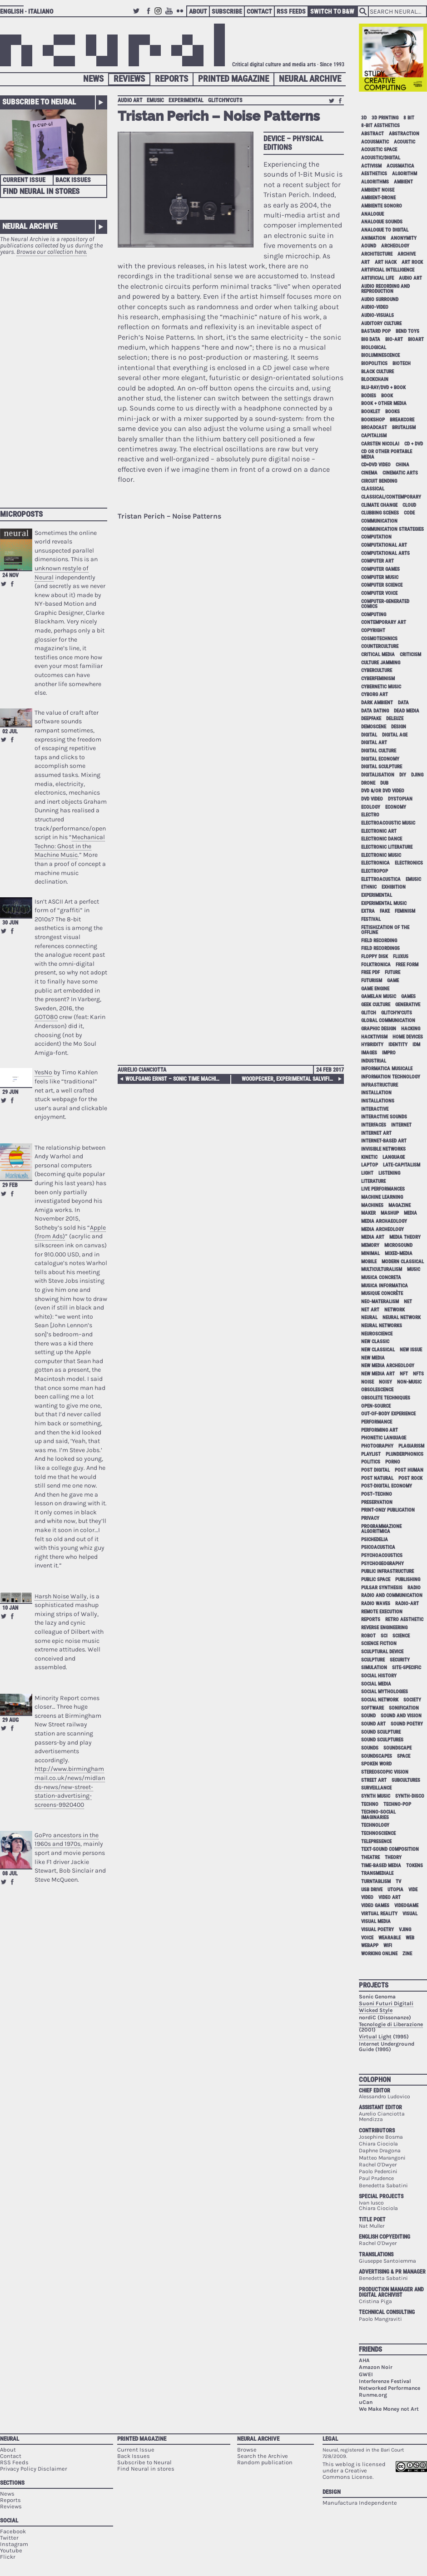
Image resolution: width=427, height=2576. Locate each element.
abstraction (404, 134)
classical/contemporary (391, 497)
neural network (401, 1317)
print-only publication (388, 1510)
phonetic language (383, 1438)
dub (384, 783)
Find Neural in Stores (41, 191)
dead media (406, 711)
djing (417, 775)
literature (373, 1181)
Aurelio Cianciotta (142, 1070)
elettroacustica (381, 879)
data (403, 703)
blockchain (374, 379)
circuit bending (379, 481)
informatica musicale (386, 1069)
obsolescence (377, 1390)
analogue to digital (384, 230)
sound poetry (407, 1724)
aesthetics (374, 174)
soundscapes (376, 1756)
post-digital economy (386, 1486)
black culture (377, 372)
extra (368, 911)
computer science (381, 585)
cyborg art (374, 694)
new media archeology (387, 1366)
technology (375, 1825)
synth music (375, 1796)
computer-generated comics (385, 603)
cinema (369, 473)
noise (367, 1382)
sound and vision (401, 1716)
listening (389, 1173)
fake (385, 911)
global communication (388, 1020)
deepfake (371, 719)
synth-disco (409, 1796)
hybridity (372, 1045)
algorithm (404, 174)
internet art (376, 1133)
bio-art (394, 339)
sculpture (373, 1660)
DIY (402, 775)
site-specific (406, 1668)
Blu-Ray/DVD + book (383, 388)
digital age (394, 735)
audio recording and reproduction (385, 288)
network (394, 1310)
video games (375, 1906)
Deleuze (394, 719)
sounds (369, 1748)
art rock (412, 262)
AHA (364, 2360)
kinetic (369, 1157)
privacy (370, 1518)
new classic (375, 1342)
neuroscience (376, 1334)
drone (368, 783)
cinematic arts (400, 473)
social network (379, 1700)
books (392, 412)
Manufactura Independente (360, 2502)
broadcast (374, 427)
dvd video (372, 799)
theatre (370, 1857)
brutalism (404, 427)
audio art (130, 100)
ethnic (369, 887)
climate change (379, 505)
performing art (379, 1430)
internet (401, 1125)
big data (370, 339)
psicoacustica (378, 1547)
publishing (407, 1579)
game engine (375, 989)
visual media (376, 1921)
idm (416, 1045)
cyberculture (376, 670)
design (398, 727)
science (401, 1636)
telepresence (376, 1841)
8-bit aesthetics (380, 126)
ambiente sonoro (381, 206)
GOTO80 (46, 1017)
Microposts (21, 514)
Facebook (13, 2531)
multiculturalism (381, 1269)
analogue (372, 214)
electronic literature (386, 847)
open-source (376, 1406)
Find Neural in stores (145, 2468)
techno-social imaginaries (378, 1814)
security (400, 1660)
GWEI (366, 2374)
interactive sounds (384, 1117)
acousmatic (375, 142)
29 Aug (10, 1720)
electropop (374, 871)
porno (392, 1462)
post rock (410, 1478)
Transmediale (377, 1873)
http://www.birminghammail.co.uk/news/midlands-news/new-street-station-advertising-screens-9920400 (70, 1786)
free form (407, 965)
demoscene (373, 727)
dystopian (400, 799)
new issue (411, 1350)
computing (373, 615)
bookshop (373, 420)
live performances (383, 1189)
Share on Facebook (12, 584)
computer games (380, 569)
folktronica (376, 965)
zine (407, 1954)
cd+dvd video (376, 465)
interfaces (373, 1125)
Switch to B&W (332, 11)
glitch (368, 1013)
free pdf (370, 972)
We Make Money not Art (389, 2409)
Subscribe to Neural (39, 101)
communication (379, 521)
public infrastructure (387, 1571)
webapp (369, 1945)
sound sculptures (382, 1740)
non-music (409, 1382)
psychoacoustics (381, 1555)
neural (369, 1317)
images (369, 1053)
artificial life (377, 278)
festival (371, 919)
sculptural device (382, 1652)
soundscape (397, 1748)
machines (372, 1205)
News (93, 79)
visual (409, 1914)
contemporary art (383, 622)
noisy (385, 1382)
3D (364, 118)
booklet (370, 412)
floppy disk (374, 956)
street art (374, 1780)
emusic (155, 100)
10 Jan (10, 1608)
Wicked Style (375, 2010)
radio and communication (391, 1595)
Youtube (11, 2550)
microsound (398, 1245)
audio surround (379, 299)
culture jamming (380, 663)
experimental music (384, 903)
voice (367, 1938)
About (198, 11)
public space (375, 1579)
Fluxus (400, 956)
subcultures (406, 1780)
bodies (368, 396)
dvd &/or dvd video (382, 791)
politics (370, 1462)
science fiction (379, 1643)
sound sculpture (381, 1732)
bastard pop (376, 331)
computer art (377, 561)
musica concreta (381, 1278)
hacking (410, 1029)
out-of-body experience (388, 1414)
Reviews (129, 79)
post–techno (376, 1494)
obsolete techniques (385, 1398)
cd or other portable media (386, 454)
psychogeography (382, 1564)
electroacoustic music (388, 823)
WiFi (387, 1945)
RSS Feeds (291, 11)
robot (368, 1636)
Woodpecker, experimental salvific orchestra (291, 1079)
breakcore (402, 420)
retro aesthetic (404, 1619)
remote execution (381, 1612)
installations (377, 1101)
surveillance (376, 1788)
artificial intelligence (387, 270)
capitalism (374, 436)
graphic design (378, 1029)
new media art (378, 1374)
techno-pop (397, 1804)
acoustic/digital (380, 158)
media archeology (382, 1229)
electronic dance (381, 839)
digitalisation (377, 775)
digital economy (380, 759)
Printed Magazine (233, 79)
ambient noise (377, 190)
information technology (390, 1077)
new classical (378, 1350)
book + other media (384, 403)
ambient (403, 182)
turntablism (376, 1881)
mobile (369, 1262)
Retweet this (3, 584)
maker (368, 1213)
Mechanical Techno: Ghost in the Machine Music (70, 846)
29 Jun (10, 1092)
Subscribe (227, 11)
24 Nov (10, 575)
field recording (379, 941)
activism (371, 166)
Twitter (9, 2537)
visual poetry (377, 1930)
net (408, 1302)
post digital (375, 1470)
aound (368, 246)
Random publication (265, 2462)
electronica (375, 863)
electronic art (379, 831)
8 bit (408, 118)
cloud (409, 505)
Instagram (14, 2544)
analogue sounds (381, 222)
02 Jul (10, 731)
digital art (374, 743)
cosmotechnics (379, 639)
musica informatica (384, 1286)
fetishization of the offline (385, 930)
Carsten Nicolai (380, 444)
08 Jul (10, 1873)
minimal (370, 1253)
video (367, 1897)
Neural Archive (310, 79)
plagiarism (411, 1446)
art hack (386, 262)
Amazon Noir (375, 2367)
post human (409, 1470)
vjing (405, 1930)
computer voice (379, 593)
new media (373, 1358)
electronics (409, 863)
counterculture (379, 646)
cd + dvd (413, 444)
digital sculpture (381, 767)
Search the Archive (262, 2455)
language (393, 1157)
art (365, 262)
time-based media (381, 1866)
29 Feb (10, 1185)
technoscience (378, 1833)
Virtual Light (375, 2036)
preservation (376, 1502)
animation (373, 238)
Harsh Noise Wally (61, 1596)
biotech (401, 363)
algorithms (375, 182)
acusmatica (400, 166)
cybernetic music (381, 687)
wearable (389, 1938)
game (393, 981)
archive (406, 254)
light (367, 1173)
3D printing (385, 118)
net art (370, 1310)
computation (376, 537)
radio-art (407, 1604)
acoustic (404, 142)
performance (376, 1422)
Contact (259, 11)
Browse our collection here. (51, 252)
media (410, 1213)
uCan (365, 2402)
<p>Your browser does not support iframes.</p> (53, 377)
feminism (405, 911)
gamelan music (378, 996)
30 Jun (10, 923)
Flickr (7, 2556)
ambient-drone (378, 198)
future (392, 972)
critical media (378, 655)
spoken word (376, 1764)
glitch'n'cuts (225, 100)
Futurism (371, 981)
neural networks (381, 1326)
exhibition (394, 887)
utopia (395, 1890)
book (387, 396)
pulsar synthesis (381, 1588)
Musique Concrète (382, 1293)
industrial (373, 1061)
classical (372, 489)
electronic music (381, 855)
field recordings (380, 948)
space (403, 1756)
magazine (399, 1205)
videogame (406, 1906)
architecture (376, 254)
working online (379, 1954)
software (372, 1708)
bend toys (407, 331)
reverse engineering (384, 1628)
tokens (414, 1866)
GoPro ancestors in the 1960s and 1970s (67, 1839)
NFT (404, 1374)
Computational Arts (385, 553)
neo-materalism (380, 1302)
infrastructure (379, 1085)
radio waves (375, 1604)
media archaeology (384, 1221)
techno (369, 1804)
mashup (390, 1213)
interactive (374, 1109)
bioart (416, 339)
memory (370, 1245)
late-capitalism (401, 1165)
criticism (410, 655)
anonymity (404, 238)
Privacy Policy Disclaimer (33, 2468)
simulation (374, 1668)
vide (412, 1890)
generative (407, 1005)
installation (376, 1093)
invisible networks (383, 1149)
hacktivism (374, 1037)
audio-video (374, 307)
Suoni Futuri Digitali (386, 2003)
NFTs (418, 1374)
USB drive (371, 1890)
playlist (371, 1454)
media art (372, 1237)
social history (379, 1676)
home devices (407, 1037)
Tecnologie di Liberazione (391, 2024)
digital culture (378, 751)
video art (389, 1897)
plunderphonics (404, 1454)
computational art (384, 545)
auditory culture (381, 323)
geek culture (375, 1005)
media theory (405, 1237)
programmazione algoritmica (381, 1528)
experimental (186, 100)
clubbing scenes (380, 513)
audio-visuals (377, 315)
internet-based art (384, 1141)
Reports (171, 79)
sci (384, 1636)
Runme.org (373, 2395)
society (412, 1700)
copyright (373, 630)
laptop (369, 1165)
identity (397, 1045)
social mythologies (384, 1692)
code (409, 513)
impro (389, 1053)
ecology (370, 807)
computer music (379, 577)
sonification (404, 1708)
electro (370, 815)
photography (377, 1446)
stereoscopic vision (384, 1772)
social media (376, 1684)
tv (398, 1881)
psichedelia (374, 1540)
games (408, 996)
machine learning (382, 1197)
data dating (375, 711)
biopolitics (374, 363)
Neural (9, 2438)
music (413, 1269)
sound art (373, 1724)
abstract (372, 134)
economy (395, 807)
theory (393, 1857)
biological (373, 348)
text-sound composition (390, 1849)
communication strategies (392, 529)
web (410, 1938)
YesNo (43, 1072)
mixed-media (398, 1253)
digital (369, 735)
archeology (395, 246)
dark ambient (377, 703)
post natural (377, 1478)
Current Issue (24, 179)
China (402, 465)
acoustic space (379, 150)
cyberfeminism (378, 679)
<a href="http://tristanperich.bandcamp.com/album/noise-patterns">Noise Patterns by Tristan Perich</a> (231, 777)
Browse (247, 2449)
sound (368, 1716)
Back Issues (73, 179)
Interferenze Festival (385, 2381)
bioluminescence (380, 355)
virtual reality (379, 1914)
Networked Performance (389, 2388)
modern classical (403, 1262)
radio (414, 1588)
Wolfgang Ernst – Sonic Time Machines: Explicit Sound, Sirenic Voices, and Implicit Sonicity (173, 1079)
